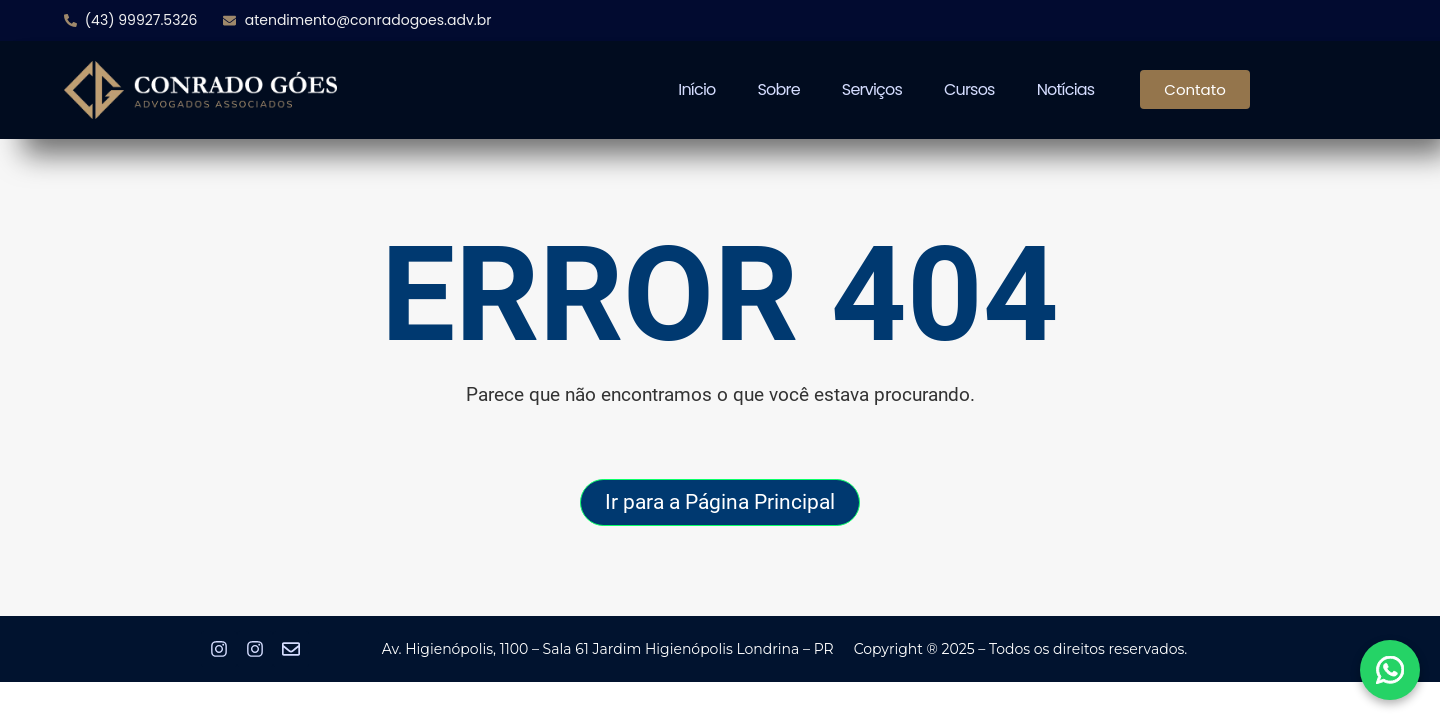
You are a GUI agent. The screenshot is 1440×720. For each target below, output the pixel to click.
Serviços (872, 89)
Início (696, 89)
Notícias (1066, 89)
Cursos (969, 89)
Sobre (779, 89)
